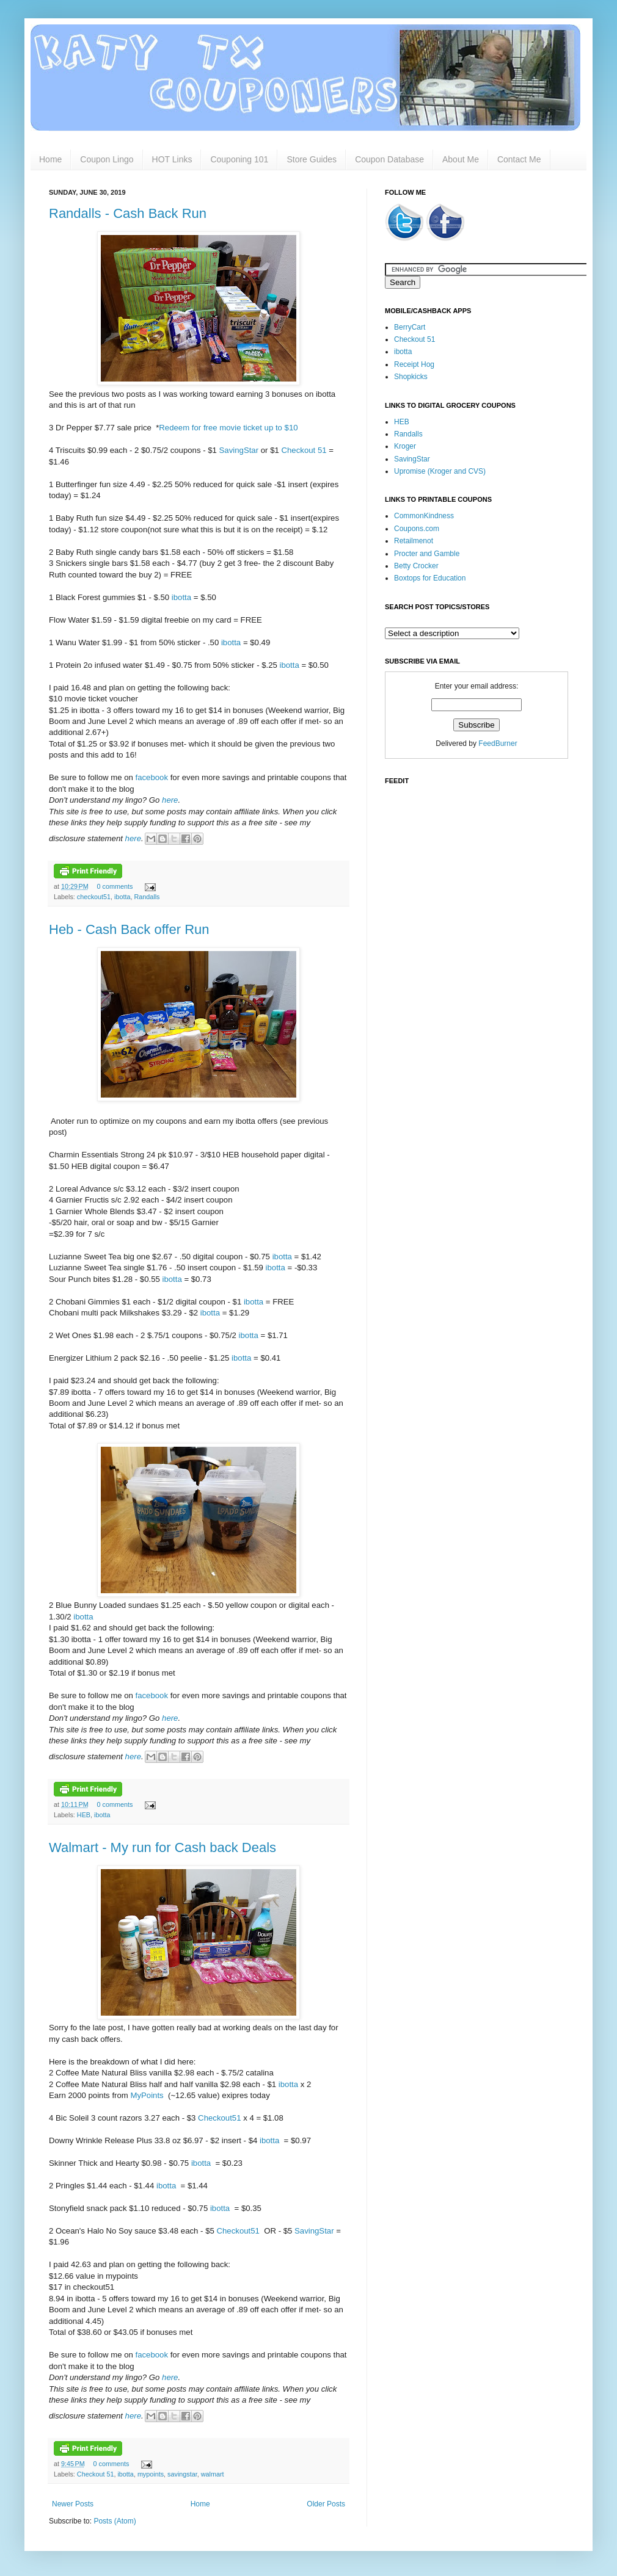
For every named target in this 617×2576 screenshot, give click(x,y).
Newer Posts (72, 2504)
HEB (83, 1814)
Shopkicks (411, 376)
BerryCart (409, 327)
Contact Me (519, 159)
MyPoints (146, 2095)
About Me (460, 159)
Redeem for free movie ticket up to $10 (229, 427)
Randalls (146, 896)
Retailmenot (413, 541)
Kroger (405, 446)
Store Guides (312, 159)
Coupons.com (416, 528)
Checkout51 (220, 2117)
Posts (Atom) (114, 2521)
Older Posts (326, 2504)
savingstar (182, 2474)
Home (50, 159)
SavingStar (240, 450)
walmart (212, 2474)
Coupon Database (389, 159)
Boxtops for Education (429, 578)
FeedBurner (497, 743)
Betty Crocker (416, 566)
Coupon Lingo (106, 159)
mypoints (150, 2474)
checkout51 (94, 896)
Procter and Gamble (426, 553)
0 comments (115, 886)
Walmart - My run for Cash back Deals (162, 1847)
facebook (151, 777)
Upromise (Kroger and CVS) (440, 471)
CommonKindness (424, 516)
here (170, 800)
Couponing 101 (239, 159)
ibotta (183, 597)
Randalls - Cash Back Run (127, 213)
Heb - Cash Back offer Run (129, 929)
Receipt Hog (414, 364)
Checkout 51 (304, 450)
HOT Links (172, 159)
